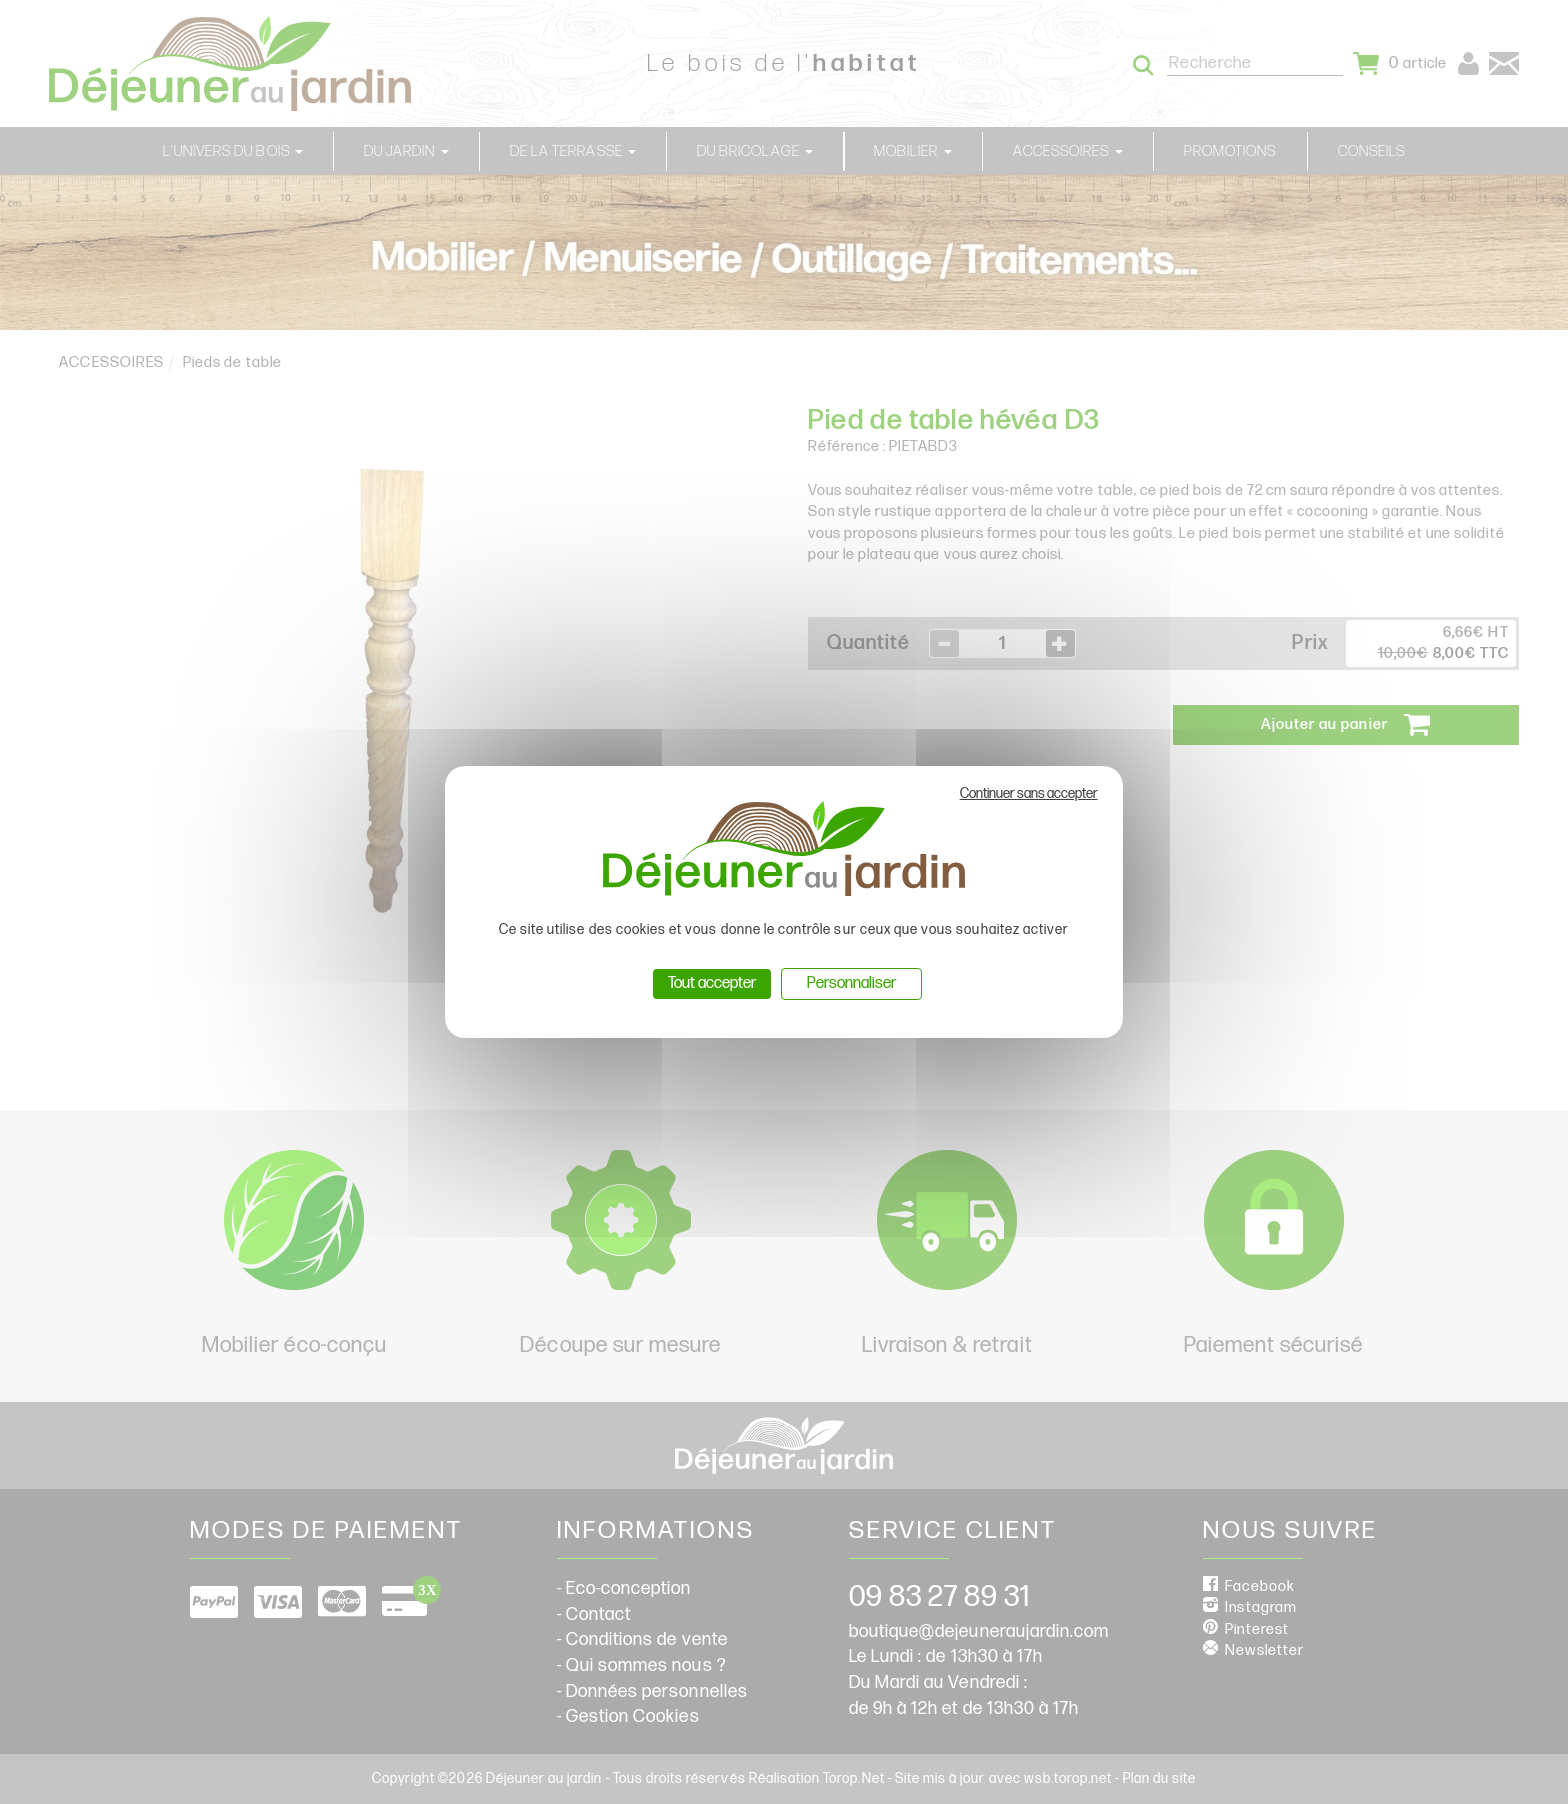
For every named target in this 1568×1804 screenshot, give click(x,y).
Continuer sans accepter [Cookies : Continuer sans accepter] (1029, 793)
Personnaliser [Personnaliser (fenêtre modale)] (851, 983)
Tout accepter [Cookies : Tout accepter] (712, 983)
